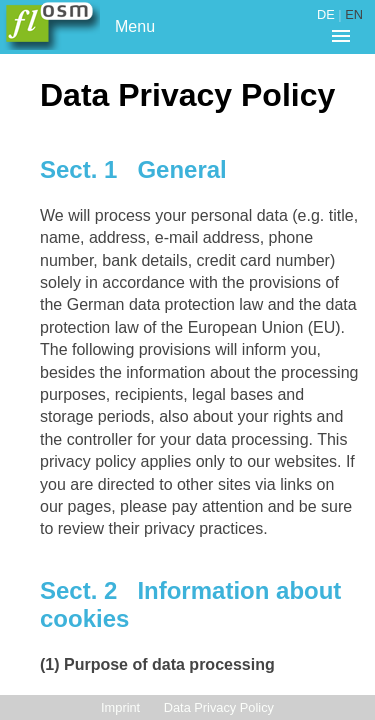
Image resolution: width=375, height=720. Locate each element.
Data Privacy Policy (219, 707)
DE (326, 14)
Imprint (120, 707)
